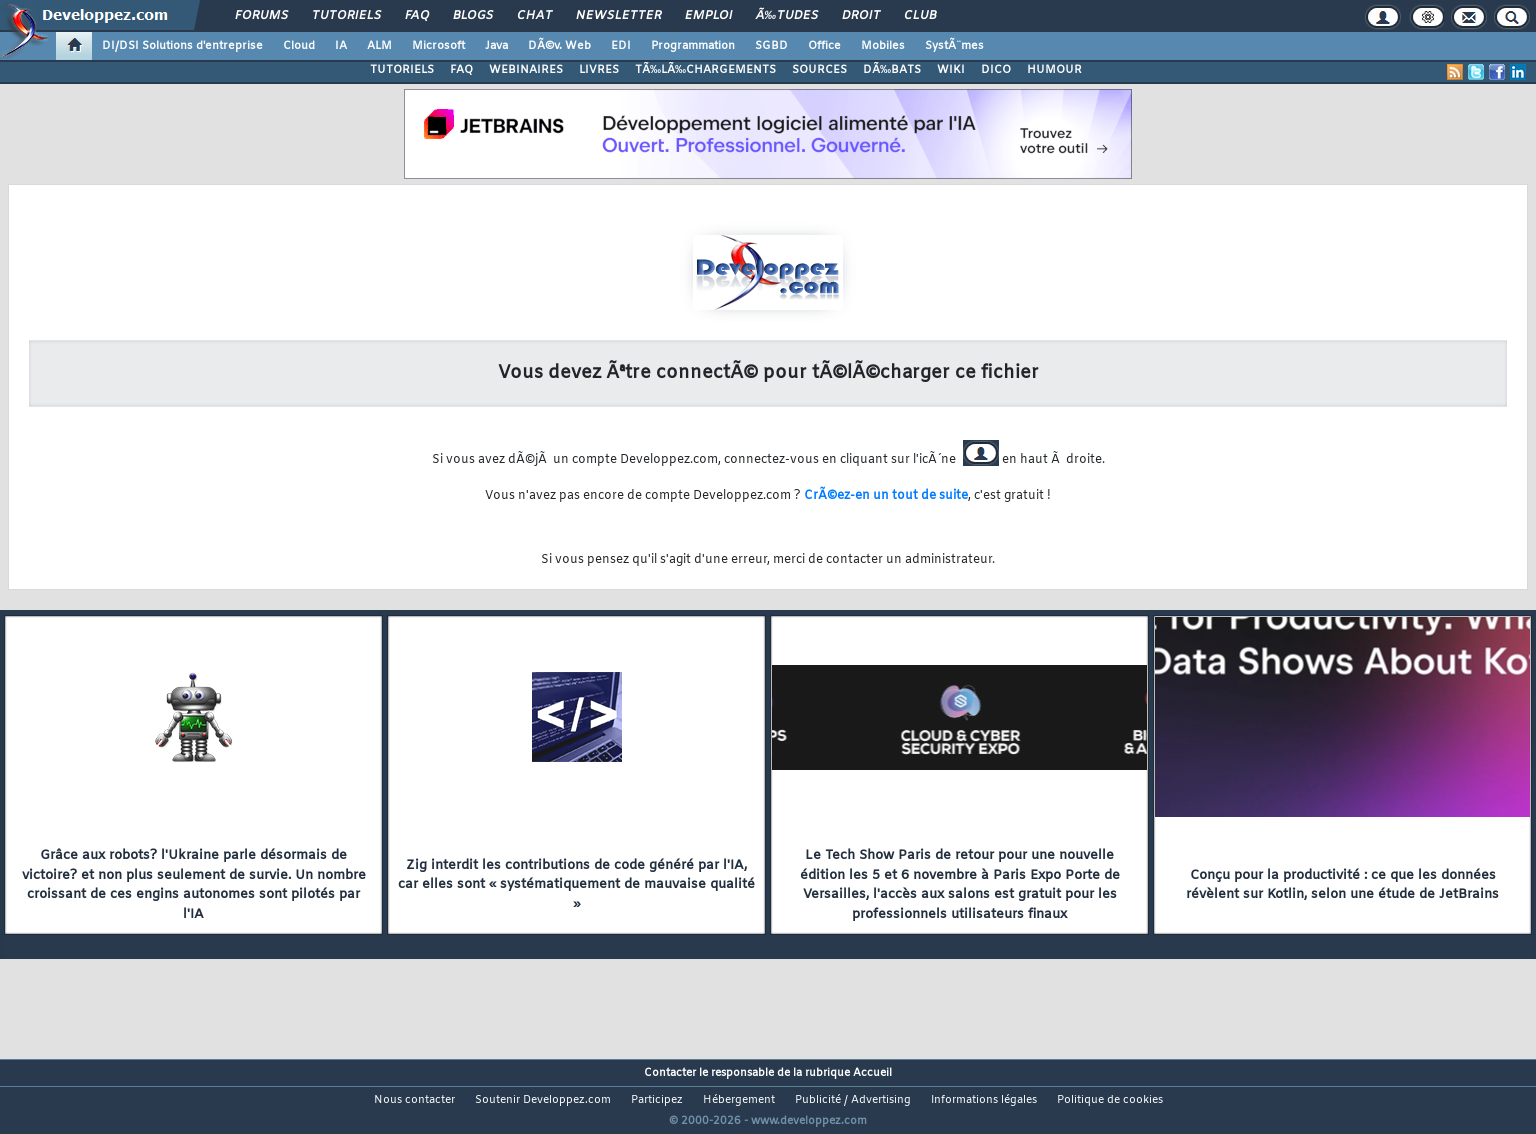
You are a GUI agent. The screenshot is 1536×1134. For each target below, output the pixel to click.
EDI (621, 46)
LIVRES (599, 70)
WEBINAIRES (526, 70)
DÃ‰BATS (892, 70)
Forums (261, 16)
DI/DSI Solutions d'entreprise (182, 46)
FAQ (417, 16)
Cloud (299, 46)
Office (824, 46)
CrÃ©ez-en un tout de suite (886, 496)
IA (341, 46)
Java (496, 46)
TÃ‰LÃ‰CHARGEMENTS (705, 70)
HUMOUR (1054, 70)
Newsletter (618, 16)
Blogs (473, 16)
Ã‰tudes (787, 16)
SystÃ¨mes (954, 46)
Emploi (708, 16)
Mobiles (883, 46)
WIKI (951, 70)
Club (920, 16)
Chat (534, 16)
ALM (379, 46)
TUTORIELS (402, 70)
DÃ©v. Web (559, 46)
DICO (996, 70)
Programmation (693, 46)
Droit (861, 16)
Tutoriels (346, 16)
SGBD (771, 46)
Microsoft (438, 46)
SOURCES (819, 70)
